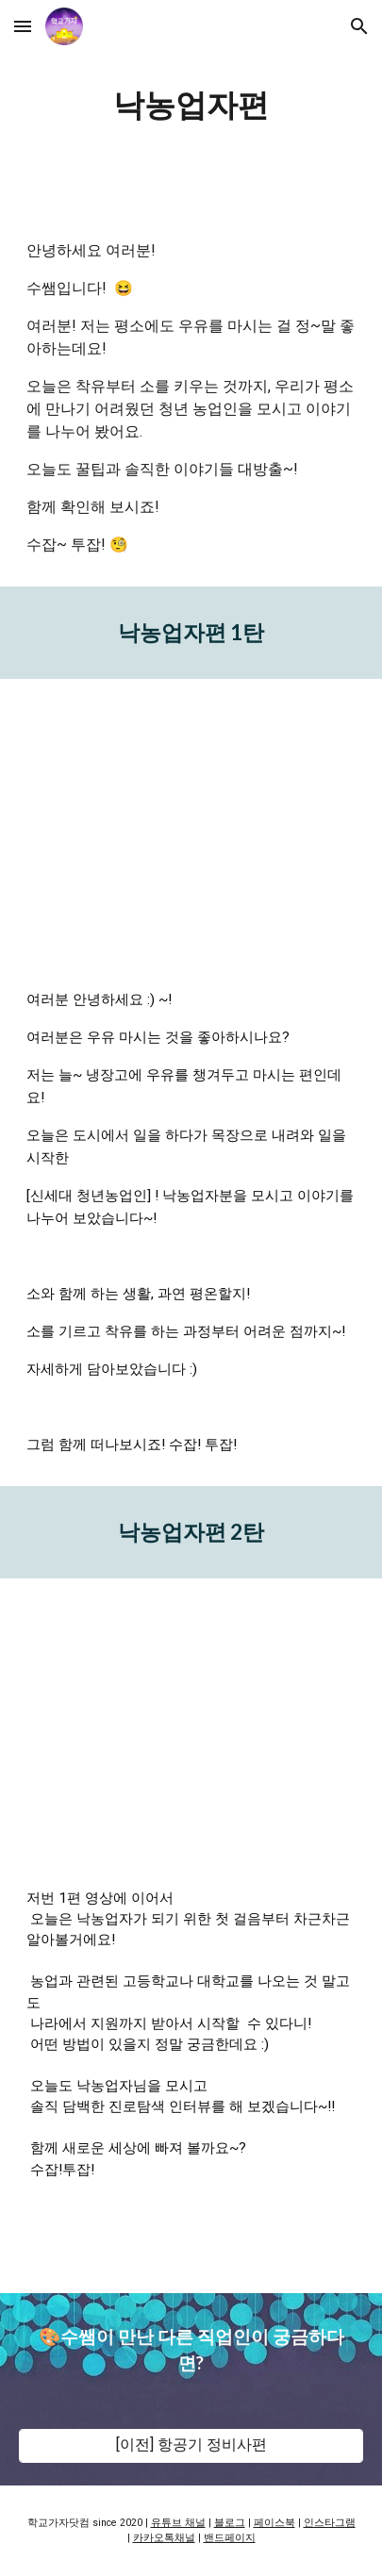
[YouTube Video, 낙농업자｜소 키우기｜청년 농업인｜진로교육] (191, 818)
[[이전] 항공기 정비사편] (191, 2445)
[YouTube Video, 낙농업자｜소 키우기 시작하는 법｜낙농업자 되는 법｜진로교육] (191, 1718)
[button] (22, 26)
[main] (191, 104)
